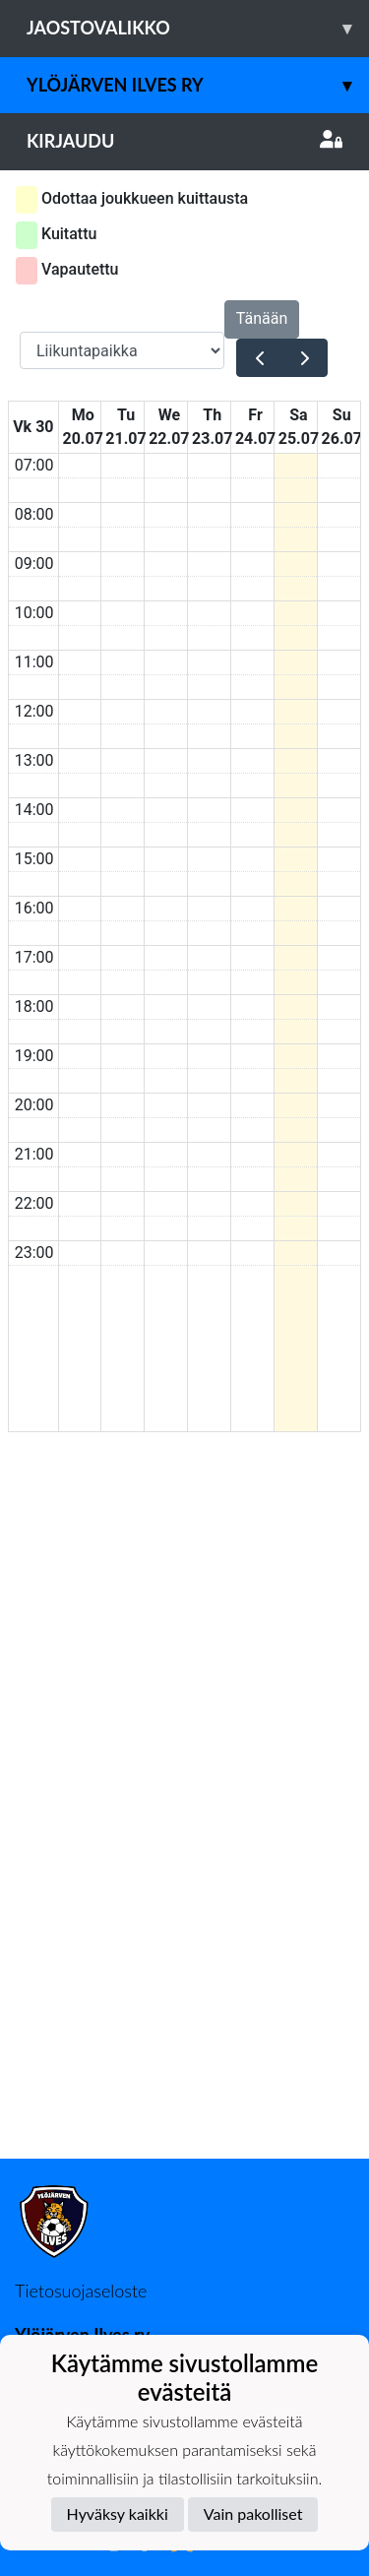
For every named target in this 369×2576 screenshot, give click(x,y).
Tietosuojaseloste (81, 2290)
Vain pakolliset (253, 2513)
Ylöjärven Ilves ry (198, 85)
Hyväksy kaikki (117, 2513)
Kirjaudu (184, 141)
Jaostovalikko (198, 28)
